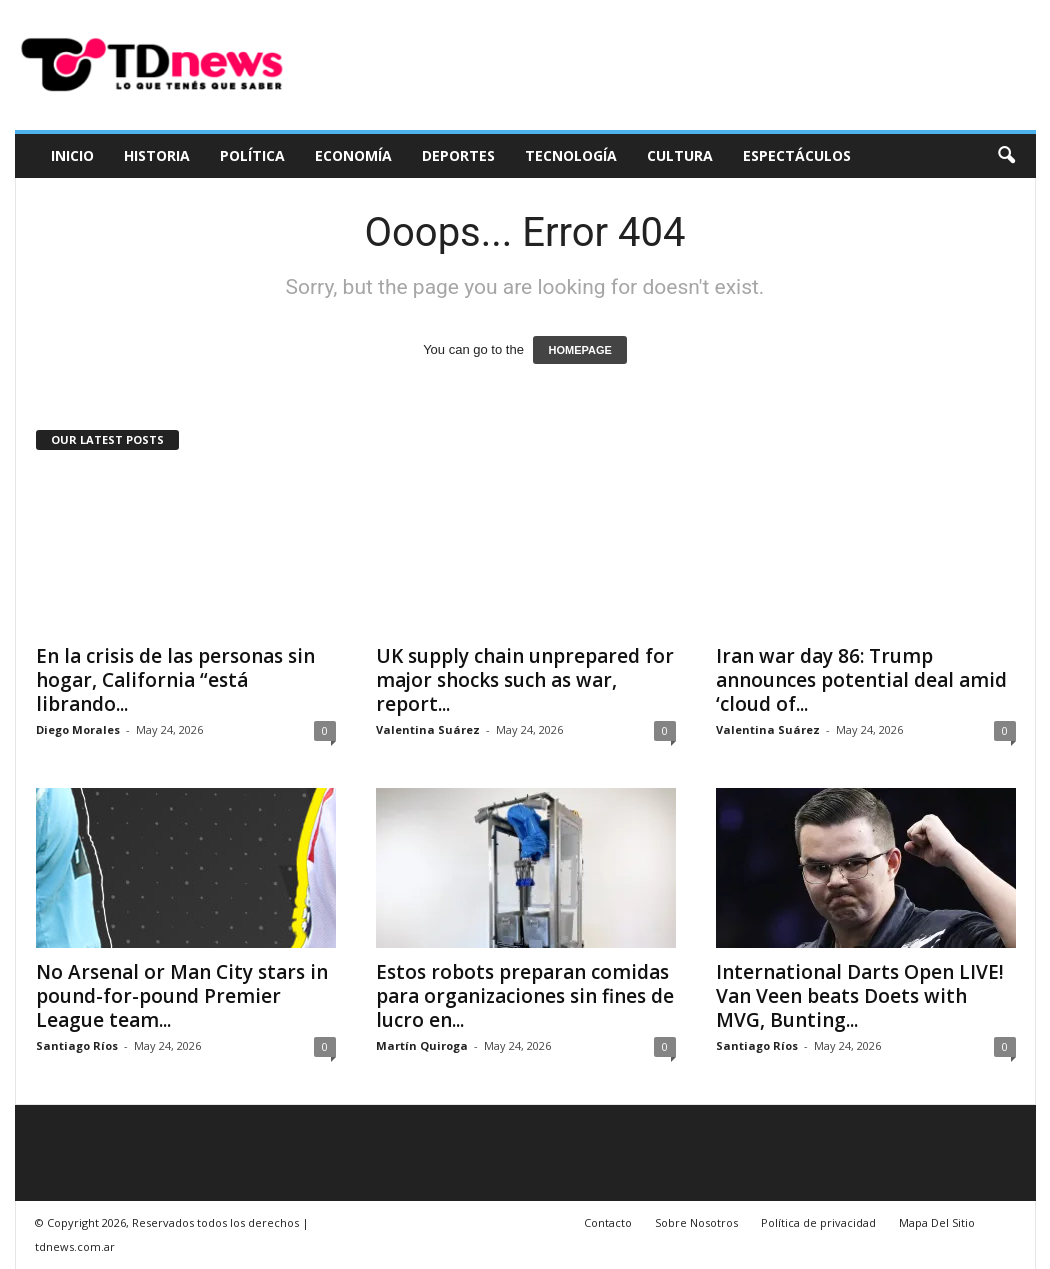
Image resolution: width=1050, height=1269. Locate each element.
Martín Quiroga (422, 1045)
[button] (1006, 156)
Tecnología (571, 155)
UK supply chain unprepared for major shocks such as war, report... (525, 680)
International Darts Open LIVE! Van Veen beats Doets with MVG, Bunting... (860, 996)
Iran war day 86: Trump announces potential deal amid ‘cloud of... (861, 680)
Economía (353, 155)
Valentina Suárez (428, 729)
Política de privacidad (818, 1222)
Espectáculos (797, 155)
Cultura (680, 155)
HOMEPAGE (579, 350)
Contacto (608, 1222)
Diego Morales (78, 729)
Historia (157, 155)
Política (252, 155)
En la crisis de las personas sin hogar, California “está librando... (175, 680)
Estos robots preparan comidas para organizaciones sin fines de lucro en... (525, 996)
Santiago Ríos (77, 1045)
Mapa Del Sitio (937, 1222)
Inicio (72, 155)
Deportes (458, 155)
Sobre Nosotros (696, 1222)
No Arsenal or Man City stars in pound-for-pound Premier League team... (182, 996)
